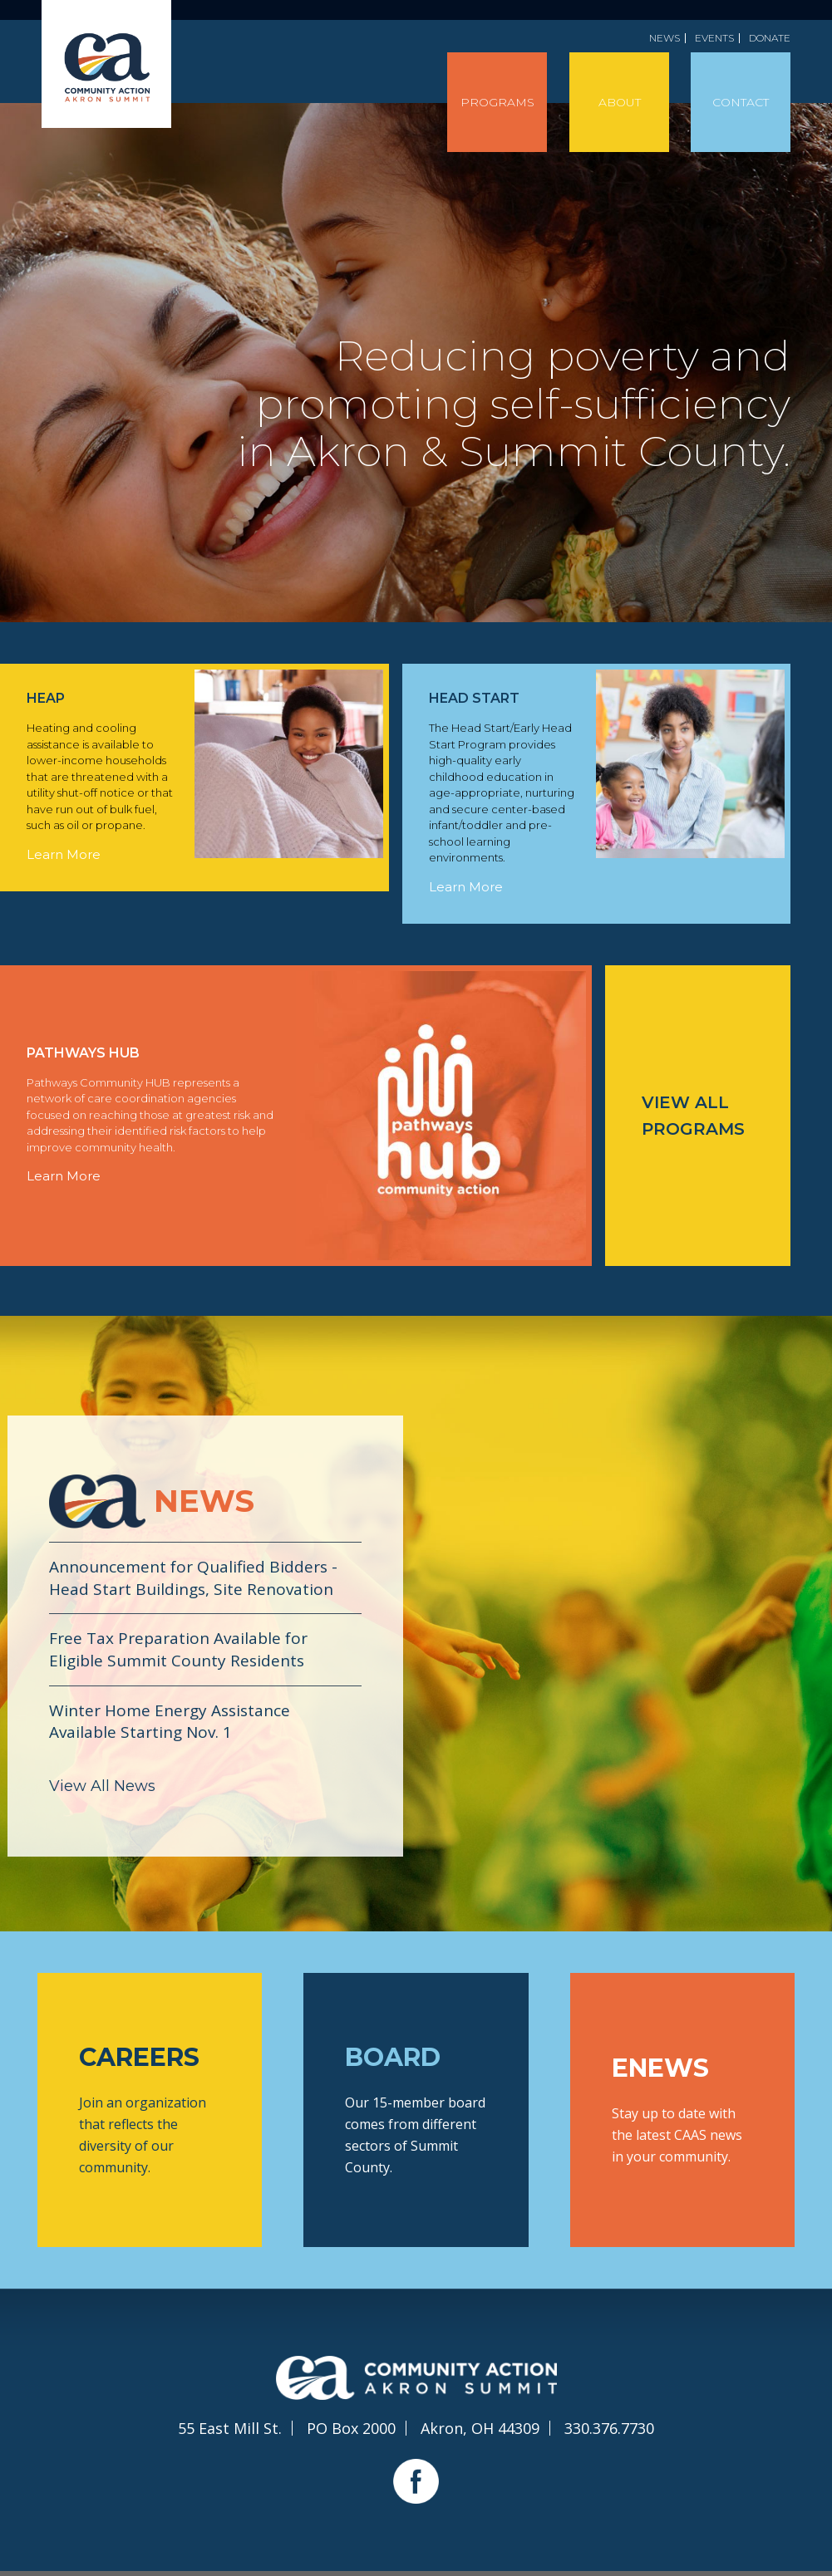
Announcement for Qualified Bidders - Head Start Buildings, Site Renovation (193, 1578)
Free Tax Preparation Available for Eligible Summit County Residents (178, 1649)
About (619, 102)
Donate (769, 38)
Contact (740, 102)
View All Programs (693, 1115)
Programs (497, 102)
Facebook (416, 2481)
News (664, 38)
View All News (102, 1786)
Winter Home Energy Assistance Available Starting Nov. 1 (169, 1722)
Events (714, 38)
